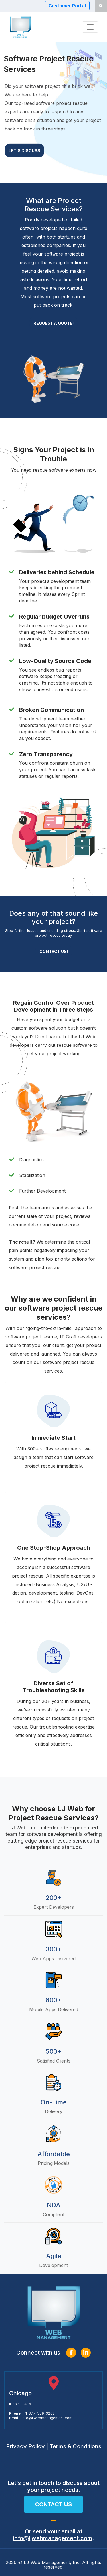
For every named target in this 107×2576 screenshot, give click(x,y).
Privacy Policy (25, 2446)
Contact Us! (53, 951)
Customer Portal (67, 6)
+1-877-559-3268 (39, 2413)
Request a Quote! (53, 323)
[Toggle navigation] (90, 27)
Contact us (53, 2504)
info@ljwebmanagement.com (47, 2418)
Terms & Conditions (75, 2446)
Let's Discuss (24, 153)
